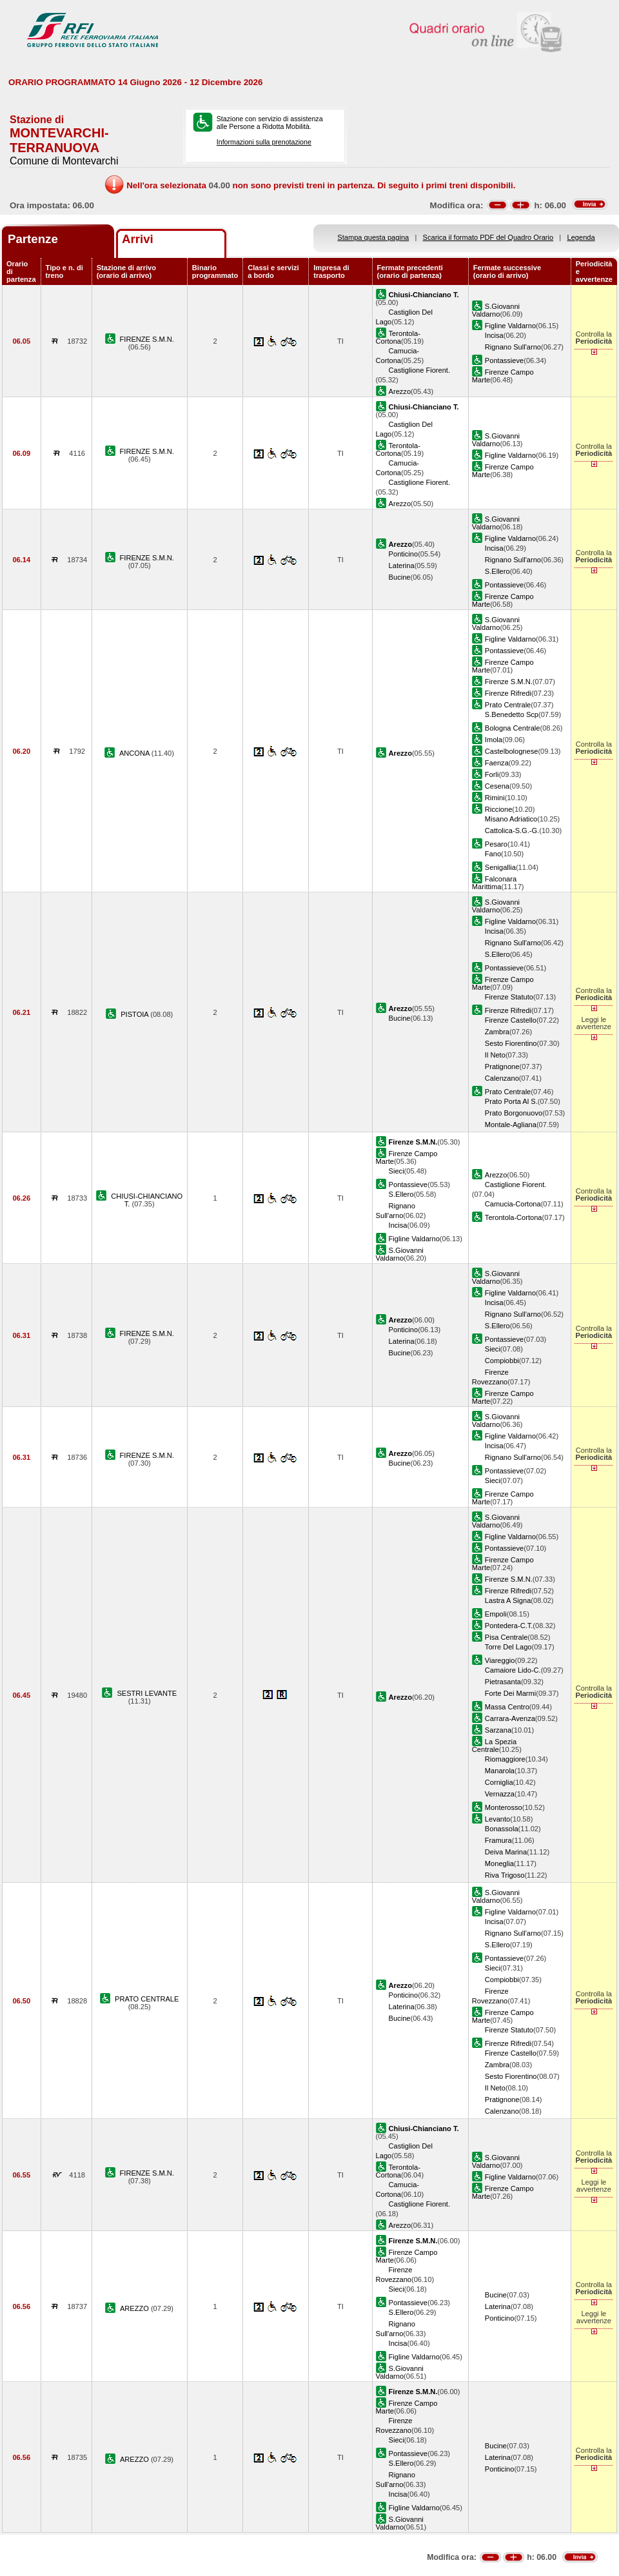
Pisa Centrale (506, 1637)
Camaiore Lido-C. (513, 1670)
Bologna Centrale (512, 728)
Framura (498, 1840)
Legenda (581, 237)
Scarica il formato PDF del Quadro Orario (488, 237)
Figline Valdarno (510, 325)
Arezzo (400, 391)
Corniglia (499, 1782)
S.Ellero (497, 571)
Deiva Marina (506, 1852)
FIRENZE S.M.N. (147, 339)
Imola (493, 739)
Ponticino (403, 554)
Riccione (498, 809)
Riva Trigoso (505, 1875)
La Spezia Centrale (494, 1745)
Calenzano (502, 1078)
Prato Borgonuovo (513, 1113)
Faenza (497, 763)
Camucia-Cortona (513, 1204)
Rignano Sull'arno (513, 347)
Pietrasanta (503, 1682)
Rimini (495, 797)
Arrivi (137, 239)
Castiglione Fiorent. (419, 370)
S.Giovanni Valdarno (496, 310)
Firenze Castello (510, 1020)
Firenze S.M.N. (509, 681)
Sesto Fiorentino (511, 1043)
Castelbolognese (511, 751)
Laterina (402, 565)
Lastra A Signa (508, 1600)
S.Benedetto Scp (511, 714)
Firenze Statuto (509, 997)
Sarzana (498, 1730)
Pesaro (496, 844)
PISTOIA (135, 1014)
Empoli (496, 1614)
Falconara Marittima (494, 882)
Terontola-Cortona (398, 337)
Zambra (497, 1032)
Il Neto (495, 1055)
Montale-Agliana (510, 1124)
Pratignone (502, 1066)
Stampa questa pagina (373, 237)
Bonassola (501, 1829)
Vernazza (500, 1794)
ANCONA (135, 753)
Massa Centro (507, 1707)
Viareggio (500, 1660)
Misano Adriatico (511, 819)
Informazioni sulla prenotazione (264, 142)
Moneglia (499, 1863)
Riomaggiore (505, 1759)
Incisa (494, 335)
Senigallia (500, 867)
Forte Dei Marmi (510, 1693)
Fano (493, 854)
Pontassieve (504, 360)
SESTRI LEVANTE (147, 1693)
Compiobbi (502, 1360)
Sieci (396, 1171)
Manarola (500, 1771)
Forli (492, 774)
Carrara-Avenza (510, 1718)
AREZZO (135, 2308)
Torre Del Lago (508, 1647)
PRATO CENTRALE (147, 1999)
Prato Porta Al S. (511, 1101)
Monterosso (503, 1807)
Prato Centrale (508, 705)
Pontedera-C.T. (509, 1625)
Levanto (497, 1819)
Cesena (497, 786)
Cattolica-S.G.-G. (512, 830)
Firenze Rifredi (508, 693)
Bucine (400, 577)
